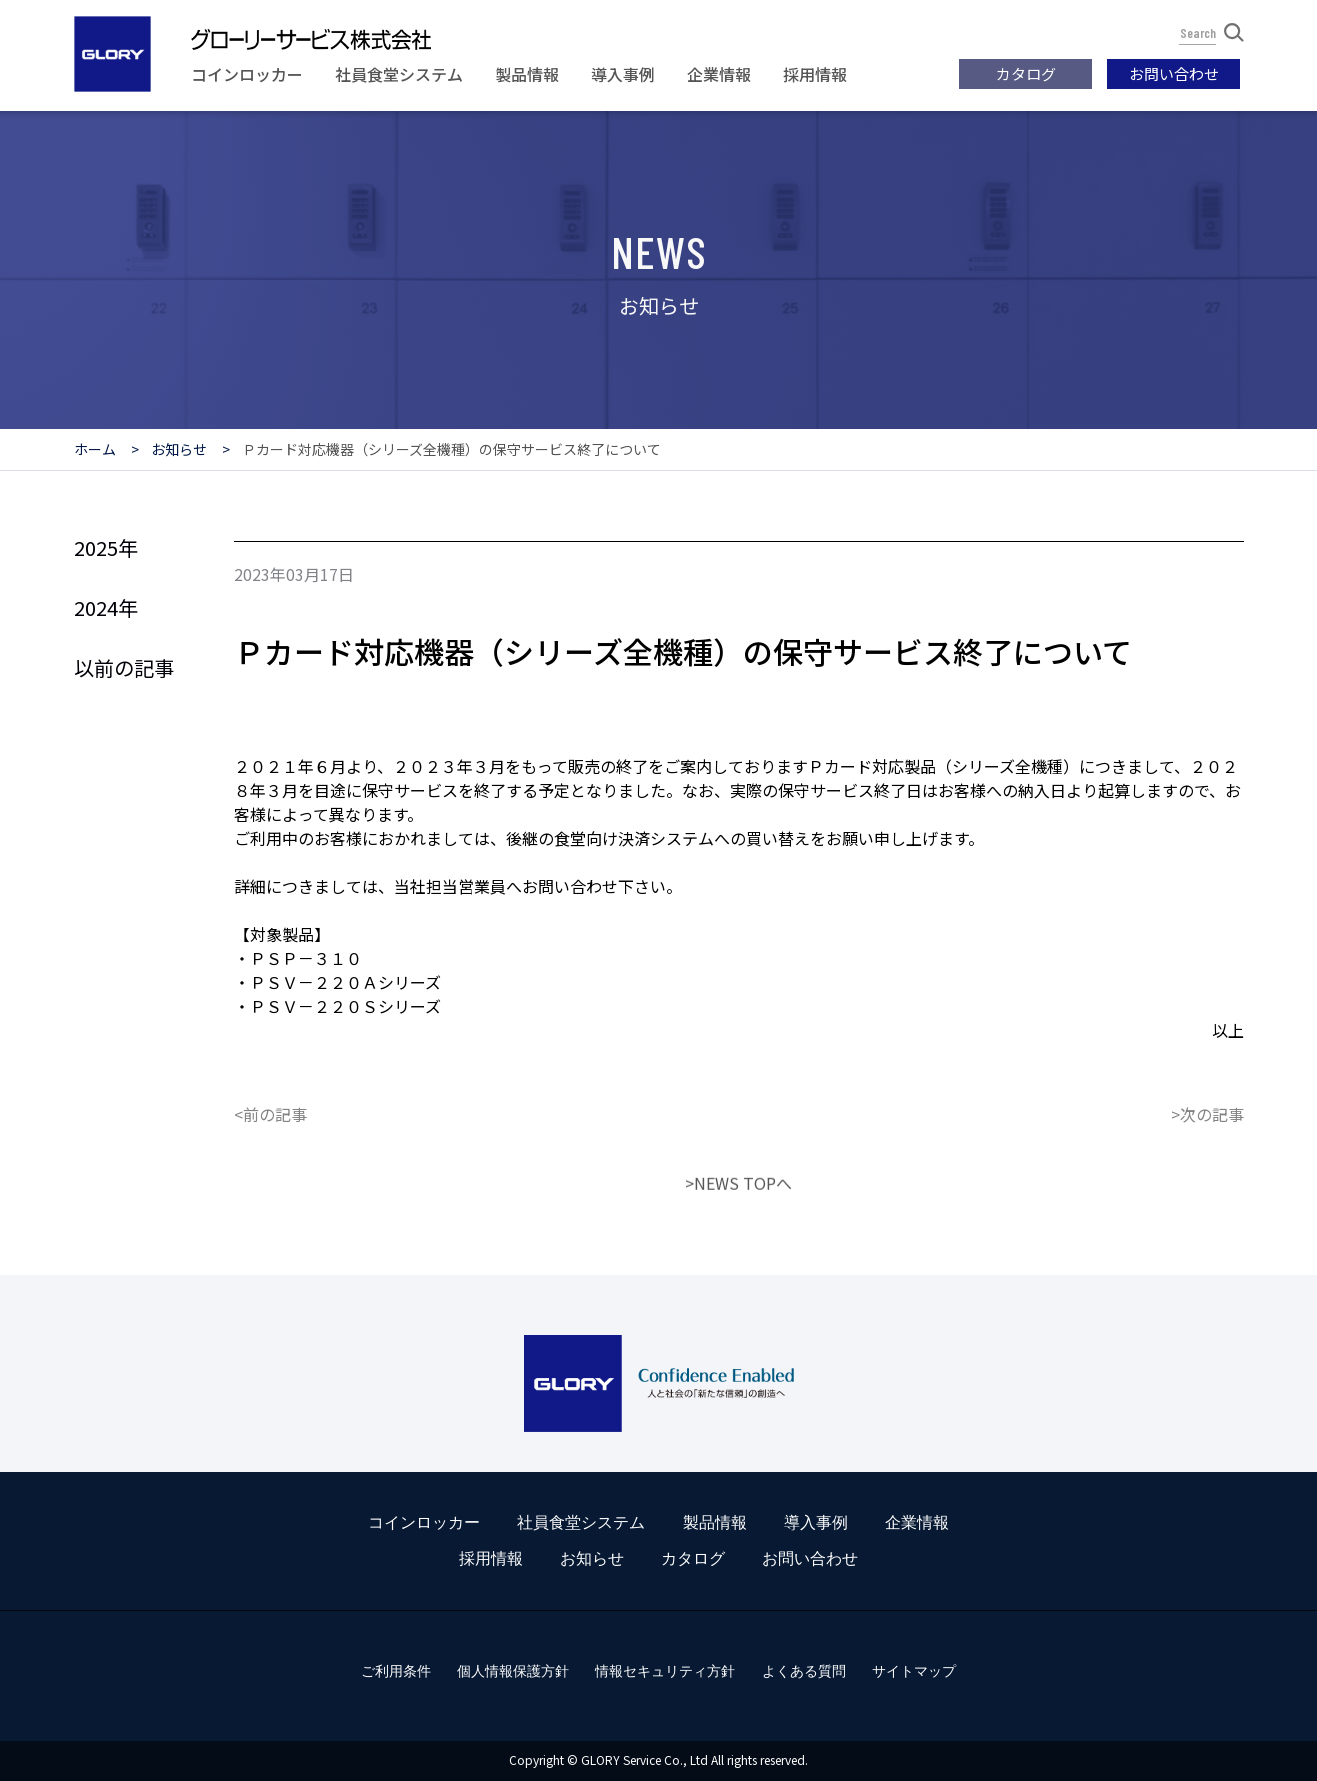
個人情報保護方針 (513, 1671)
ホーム (95, 449)
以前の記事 (124, 667)
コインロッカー (247, 74)
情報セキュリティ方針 (665, 1671)
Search (1212, 32)
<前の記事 (270, 1170)
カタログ (1026, 73)
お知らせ (179, 449)
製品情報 (527, 74)
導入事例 (623, 74)
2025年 (106, 547)
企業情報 (719, 74)
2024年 (106, 607)
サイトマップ (914, 1671)
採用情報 (815, 74)
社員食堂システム (399, 74)
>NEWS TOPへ (738, 1239)
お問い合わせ (1174, 73)
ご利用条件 (396, 1671)
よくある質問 (804, 1671)
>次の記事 (1207, 1170)
